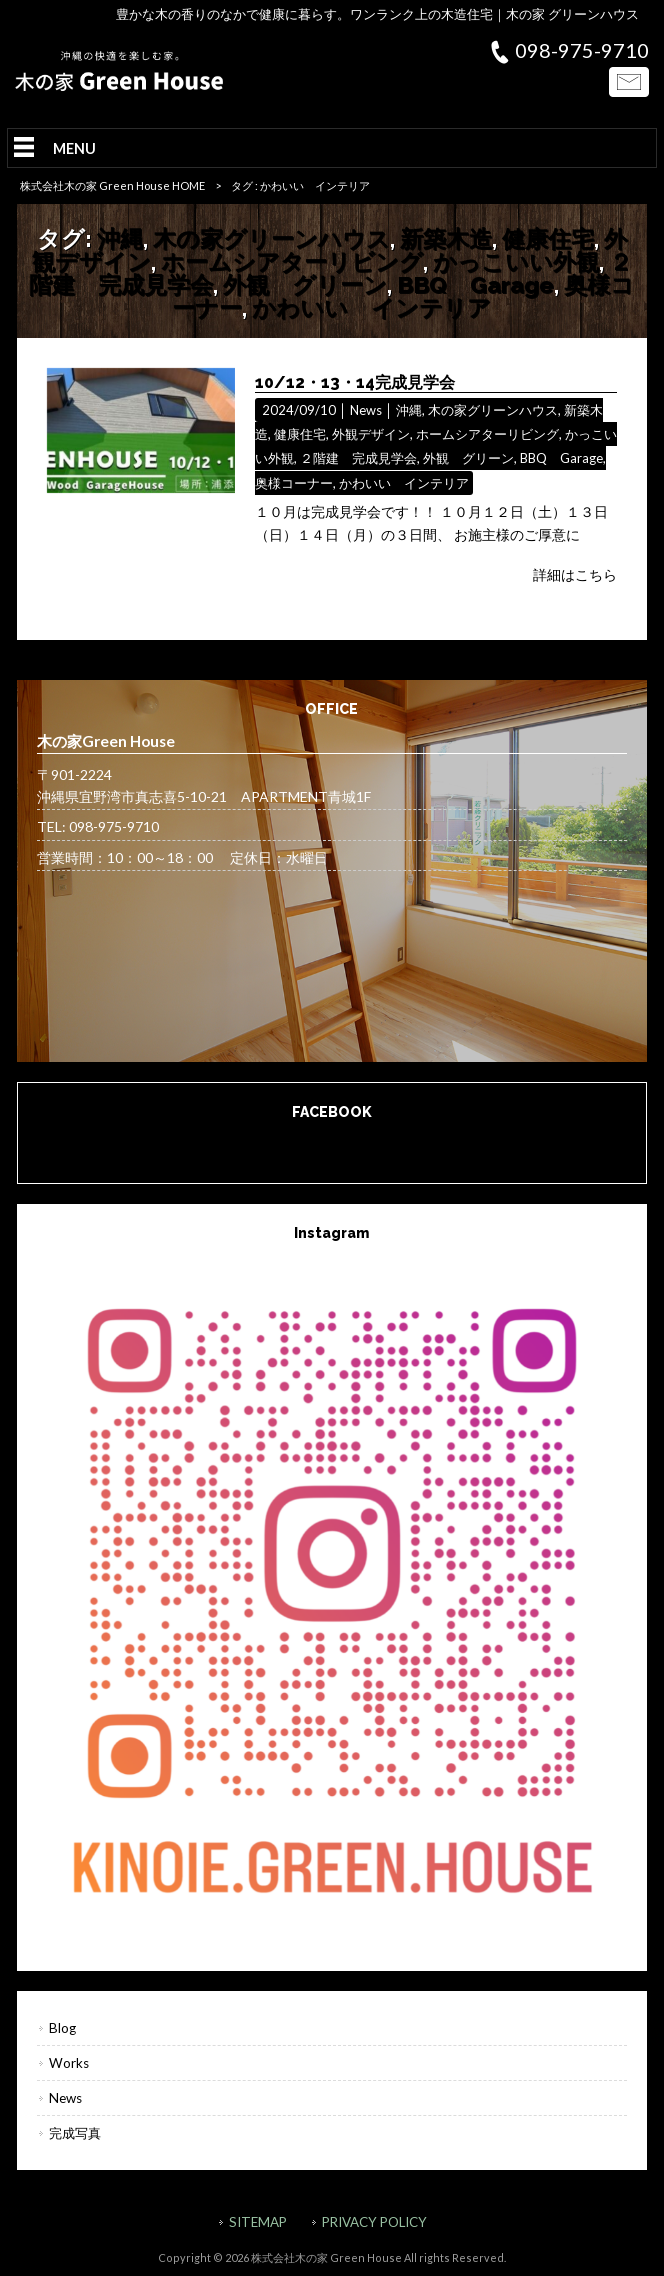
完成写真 (75, 2133)
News (366, 410)
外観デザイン (371, 434)
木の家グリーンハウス (271, 238)
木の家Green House (332, 1143)
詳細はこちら (575, 574)
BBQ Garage (475, 284)
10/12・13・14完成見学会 (355, 382)
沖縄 (120, 238)
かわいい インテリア (371, 307)
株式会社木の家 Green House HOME (112, 185)
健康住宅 (548, 238)
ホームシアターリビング (292, 261)
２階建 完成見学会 (358, 458)
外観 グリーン (305, 284)
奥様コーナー (294, 483)
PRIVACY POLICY (374, 2222)
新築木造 (446, 238)
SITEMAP (258, 2222)
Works (69, 2063)
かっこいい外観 (516, 261)
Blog (62, 2028)
